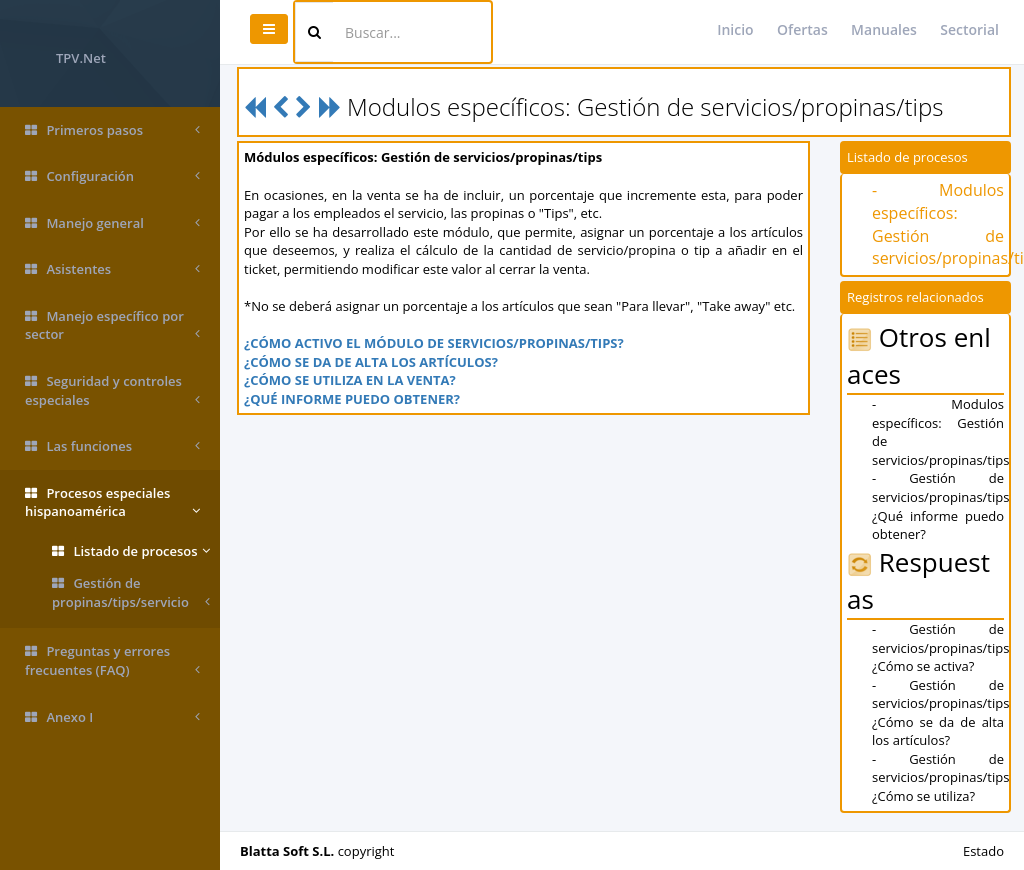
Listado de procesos (131, 551)
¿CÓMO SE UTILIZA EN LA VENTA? (350, 380)
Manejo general (112, 223)
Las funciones (112, 446)
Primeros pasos (112, 130)
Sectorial (969, 29)
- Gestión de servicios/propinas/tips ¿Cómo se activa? (940, 647)
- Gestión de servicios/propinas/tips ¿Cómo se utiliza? (940, 777)
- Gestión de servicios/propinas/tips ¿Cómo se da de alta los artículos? (940, 713)
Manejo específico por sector (112, 325)
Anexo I (112, 717)
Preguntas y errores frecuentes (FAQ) (112, 660)
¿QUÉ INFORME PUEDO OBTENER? (352, 399)
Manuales (884, 29)
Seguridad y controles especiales (112, 390)
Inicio (735, 29)
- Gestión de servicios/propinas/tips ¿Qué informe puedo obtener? (940, 506)
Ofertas (802, 29)
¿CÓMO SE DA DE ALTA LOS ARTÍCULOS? (371, 362)
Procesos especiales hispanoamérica (112, 502)
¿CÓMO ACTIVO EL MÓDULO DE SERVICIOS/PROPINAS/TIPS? (434, 343)
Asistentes (112, 269)
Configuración (112, 176)
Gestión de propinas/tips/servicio (131, 592)
